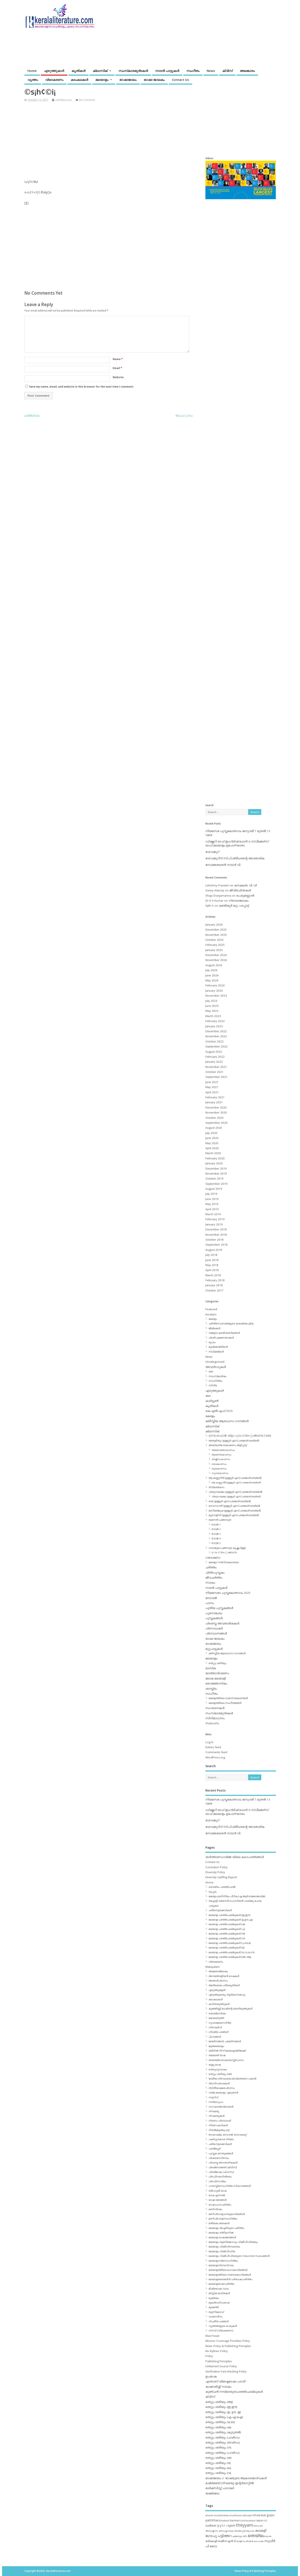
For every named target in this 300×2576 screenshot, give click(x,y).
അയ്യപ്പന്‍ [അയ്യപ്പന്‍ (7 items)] (239, 2530)
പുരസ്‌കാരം (213, 1613)
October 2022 (214, 1041)
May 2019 (211, 1204)
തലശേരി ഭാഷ (217, 2055)
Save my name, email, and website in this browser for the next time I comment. (81, 386)
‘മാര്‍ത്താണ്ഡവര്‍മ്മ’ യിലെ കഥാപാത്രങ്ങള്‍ (234, 1857)
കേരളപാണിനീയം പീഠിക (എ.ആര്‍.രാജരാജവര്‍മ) (237, 1896)
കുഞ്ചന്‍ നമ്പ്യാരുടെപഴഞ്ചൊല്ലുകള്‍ (234, 2391)
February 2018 (215, 1280)
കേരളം (213, 1319)
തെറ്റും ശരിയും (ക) (218, 2427)
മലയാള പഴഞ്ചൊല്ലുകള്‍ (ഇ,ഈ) (229, 1915)
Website (118, 377)
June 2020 (212, 1138)
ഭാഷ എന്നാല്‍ (217, 2195)
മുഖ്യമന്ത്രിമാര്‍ (218, 1347)
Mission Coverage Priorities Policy (227, 2341)
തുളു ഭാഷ (215, 2064)
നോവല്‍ (211, 1598)
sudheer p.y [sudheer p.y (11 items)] (213, 2525)
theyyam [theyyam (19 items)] (244, 2525)
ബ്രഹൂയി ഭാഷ (217, 2190)
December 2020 (216, 1107)
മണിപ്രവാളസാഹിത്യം (223, 2218)
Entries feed (213, 1747)
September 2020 (216, 1123)
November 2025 (216, 935)
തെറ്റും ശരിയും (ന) (218, 2447)
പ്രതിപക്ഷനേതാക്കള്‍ (221, 1337)
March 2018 (213, 1275)
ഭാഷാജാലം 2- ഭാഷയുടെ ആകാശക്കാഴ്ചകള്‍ (236, 2478)
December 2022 (216, 1031)
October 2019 (214, 1178)
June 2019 (212, 1199)
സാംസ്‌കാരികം (217, 1376)
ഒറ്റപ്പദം (213, 1891)
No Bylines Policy (216, 2351)
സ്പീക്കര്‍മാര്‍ (216, 1351)
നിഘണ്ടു (214, 2111)
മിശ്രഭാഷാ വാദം (219, 2288)
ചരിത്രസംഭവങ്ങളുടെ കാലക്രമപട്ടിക (231, 1323)
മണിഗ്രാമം (215, 2209)
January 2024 (214, 990)
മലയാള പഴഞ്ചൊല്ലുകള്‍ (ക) (227, 1924)
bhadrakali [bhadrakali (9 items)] (259, 2515)
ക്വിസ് (227, 71)
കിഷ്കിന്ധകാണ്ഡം (221, 1459)
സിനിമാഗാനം (63, 100)
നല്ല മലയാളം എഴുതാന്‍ (223, 2092)
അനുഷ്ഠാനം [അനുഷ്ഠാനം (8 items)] (211, 2530)
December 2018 (216, 1229)
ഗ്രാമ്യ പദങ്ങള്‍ (218, 2032)
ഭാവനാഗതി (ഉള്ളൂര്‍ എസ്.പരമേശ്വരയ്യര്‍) (234, 1506)
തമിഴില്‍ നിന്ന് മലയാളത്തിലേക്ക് (227, 2050)
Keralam (210, 1314)
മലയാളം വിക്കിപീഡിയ (222, 2251)
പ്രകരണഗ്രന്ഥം (219, 2158)
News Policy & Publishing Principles (228, 2346)
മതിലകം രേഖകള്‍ (219, 2223)
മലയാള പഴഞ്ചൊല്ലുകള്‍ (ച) (227, 1929)
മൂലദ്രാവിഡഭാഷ (219, 2302)
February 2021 (215, 1097)
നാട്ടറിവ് (213, 2097)
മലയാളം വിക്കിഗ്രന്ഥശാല (224, 2246)
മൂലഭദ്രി (214, 2307)
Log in (209, 1742)
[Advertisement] (196, 33)
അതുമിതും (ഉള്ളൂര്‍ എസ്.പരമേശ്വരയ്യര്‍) (234, 1440)
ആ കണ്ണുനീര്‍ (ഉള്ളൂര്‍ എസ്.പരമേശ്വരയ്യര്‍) (235, 1478)
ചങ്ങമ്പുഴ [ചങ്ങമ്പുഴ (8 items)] (237, 2536)
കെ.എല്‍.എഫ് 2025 (219, 1411)
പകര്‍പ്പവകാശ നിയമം (221, 2139)
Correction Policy (216, 1867)
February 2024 (215, 985)
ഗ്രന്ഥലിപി (215, 2027)
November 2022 (216, 1036)
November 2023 (216, 995)
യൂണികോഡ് (216, 2312)
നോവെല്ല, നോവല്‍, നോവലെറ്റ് (228, 2134)
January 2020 (214, 1163)
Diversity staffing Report (221, 1877)
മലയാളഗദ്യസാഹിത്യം (223, 2260)
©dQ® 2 (216, 1529)
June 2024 (212, 975)
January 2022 (214, 1061)
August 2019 (213, 1189)
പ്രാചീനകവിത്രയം (220, 2176)
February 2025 (215, 945)
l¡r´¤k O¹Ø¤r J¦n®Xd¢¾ (224, 1552)
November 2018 (216, 1234)
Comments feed (216, 1752)
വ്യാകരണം (54, 80)
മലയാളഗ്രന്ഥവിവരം (221, 2265)
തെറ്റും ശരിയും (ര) (218, 2463)
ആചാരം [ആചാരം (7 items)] (250, 2530)
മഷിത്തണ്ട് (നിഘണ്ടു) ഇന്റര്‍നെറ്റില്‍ (229, 2483)
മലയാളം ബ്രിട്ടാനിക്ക (221, 2232)
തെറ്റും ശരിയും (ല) (218, 2468)
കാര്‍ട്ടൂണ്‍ (212, 1401)
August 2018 (213, 1250)
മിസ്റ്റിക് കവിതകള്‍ (219, 2293)
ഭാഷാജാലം (127, 80)
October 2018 (214, 1239)
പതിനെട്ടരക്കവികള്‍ (220, 1910)
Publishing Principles (218, 2361)
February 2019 (215, 1219)
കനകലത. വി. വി (245, 885)
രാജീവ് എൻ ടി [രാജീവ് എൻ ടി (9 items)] (227, 2541)
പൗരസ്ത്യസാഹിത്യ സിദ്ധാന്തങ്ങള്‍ (230, 2186)
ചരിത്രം (211, 1567)
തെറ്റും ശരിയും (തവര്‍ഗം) (222, 2442)
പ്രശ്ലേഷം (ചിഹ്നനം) (221, 2172)
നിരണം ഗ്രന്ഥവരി (220, 2120)
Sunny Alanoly (214, 890)
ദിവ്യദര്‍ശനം (216, 1487)
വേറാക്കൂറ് (212, 852)
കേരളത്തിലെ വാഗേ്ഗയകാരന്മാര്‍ (228, 1698)
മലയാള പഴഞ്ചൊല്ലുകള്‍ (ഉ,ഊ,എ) (230, 1919)
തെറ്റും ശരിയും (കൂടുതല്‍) (223, 2432)
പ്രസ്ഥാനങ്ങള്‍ (216, 1633)
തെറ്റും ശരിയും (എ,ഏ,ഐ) (224, 2417)
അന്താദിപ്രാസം (218, 1980)
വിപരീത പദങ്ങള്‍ (219, 2321)
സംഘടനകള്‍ (214, 1708)
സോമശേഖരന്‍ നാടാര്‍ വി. (223, 865)
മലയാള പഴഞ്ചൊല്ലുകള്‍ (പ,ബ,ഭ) (230, 1943)
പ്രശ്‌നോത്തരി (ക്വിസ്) (223, 2167)
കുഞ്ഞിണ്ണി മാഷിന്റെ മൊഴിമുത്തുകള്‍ (230, 2008)
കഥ (208, 1395)
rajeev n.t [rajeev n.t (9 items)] (261, 2520)
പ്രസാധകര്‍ (214, 1628)
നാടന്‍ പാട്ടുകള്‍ (167, 71)
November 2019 (216, 1173)
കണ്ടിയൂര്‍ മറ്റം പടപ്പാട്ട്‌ (234, 905)
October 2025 (214, 940)
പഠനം (209, 1603)
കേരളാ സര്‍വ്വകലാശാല (224, 1562)
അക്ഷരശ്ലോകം (218, 1971)
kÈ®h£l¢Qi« (33, 416)
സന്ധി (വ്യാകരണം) (221, 2330)
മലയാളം (101, 80)
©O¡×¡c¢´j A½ (183, 416)
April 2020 (212, 1148)
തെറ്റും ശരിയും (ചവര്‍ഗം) (222, 2437)
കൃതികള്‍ (211, 1406)
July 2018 (211, 1255)
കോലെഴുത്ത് (216, 2018)
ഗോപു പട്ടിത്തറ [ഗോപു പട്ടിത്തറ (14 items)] (218, 2535)
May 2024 (211, 980)
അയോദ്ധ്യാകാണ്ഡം (223, 1449)
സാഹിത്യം (215, 1380)
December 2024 (216, 955)
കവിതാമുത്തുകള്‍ (219, 2004)
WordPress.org (215, 1757)
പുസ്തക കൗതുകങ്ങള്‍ (221, 2153)
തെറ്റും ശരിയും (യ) (218, 2458)
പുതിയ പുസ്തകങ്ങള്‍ (219, 1608)
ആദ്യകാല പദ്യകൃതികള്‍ (224, 1985)
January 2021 (214, 1102)
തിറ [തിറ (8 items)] (245, 2536)
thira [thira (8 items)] (256, 2525)
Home (32, 71)
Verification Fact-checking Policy (225, 2371)
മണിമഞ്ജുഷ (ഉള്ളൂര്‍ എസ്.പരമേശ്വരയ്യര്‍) (235, 1510)
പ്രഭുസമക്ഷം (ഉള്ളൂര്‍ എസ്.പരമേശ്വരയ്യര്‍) (235, 1492)
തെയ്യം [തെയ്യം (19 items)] (256, 2535)
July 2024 (211, 970)
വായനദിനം (215, 2316)
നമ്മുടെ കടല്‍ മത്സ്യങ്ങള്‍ (224, 1333)
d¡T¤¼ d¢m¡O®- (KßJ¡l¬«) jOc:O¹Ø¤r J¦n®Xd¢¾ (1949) (240, 1436)
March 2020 (213, 1153)
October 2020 (214, 1118)
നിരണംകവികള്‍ (218, 2125)
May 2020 (211, 1143)
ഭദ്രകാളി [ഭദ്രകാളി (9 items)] (211, 2541)
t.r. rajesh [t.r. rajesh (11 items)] (228, 2525)
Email (117, 368)
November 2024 (216, 960)
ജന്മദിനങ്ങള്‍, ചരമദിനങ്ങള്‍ (225, 2041)
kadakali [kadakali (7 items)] (225, 2520)
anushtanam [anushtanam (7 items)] (235, 2515)
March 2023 (213, 1016)
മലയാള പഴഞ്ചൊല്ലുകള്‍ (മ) (226, 1947)
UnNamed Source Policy (221, 2366)
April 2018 (212, 1270)
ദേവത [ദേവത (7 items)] (268, 2536)
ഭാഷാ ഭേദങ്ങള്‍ (217, 2200)
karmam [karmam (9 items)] (235, 2520)
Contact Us (180, 80)
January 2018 (214, 1285)
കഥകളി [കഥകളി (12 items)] (260, 2530)
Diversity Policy (215, 1872)
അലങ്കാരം (247, 71)
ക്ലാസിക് (100, 71)
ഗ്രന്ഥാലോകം (239, 900)
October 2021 (214, 1072)
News (211, 71)
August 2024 (213, 965)
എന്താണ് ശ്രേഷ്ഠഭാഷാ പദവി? (225, 2381)
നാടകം (210, 1582)
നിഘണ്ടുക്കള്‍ (216, 2116)
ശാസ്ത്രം (211, 1688)
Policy (209, 2356)
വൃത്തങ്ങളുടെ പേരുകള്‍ (223, 2326)
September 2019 (216, 1184)
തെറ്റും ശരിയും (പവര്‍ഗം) (222, 2453)
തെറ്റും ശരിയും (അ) (220, 2074)
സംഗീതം (192, 71)
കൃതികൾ (78, 71)
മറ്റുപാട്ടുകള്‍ (213, 1649)
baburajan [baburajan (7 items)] (247, 2515)
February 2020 (215, 1158)
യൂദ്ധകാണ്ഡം (219, 1468)
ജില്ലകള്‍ (214, 1328)
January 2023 (214, 1026)
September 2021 (216, 1077)
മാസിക (210, 1668)
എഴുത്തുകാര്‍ (54, 71)
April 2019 (212, 1209)
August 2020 (213, 1128)
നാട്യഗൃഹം (216, 2102)
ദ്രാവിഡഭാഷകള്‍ (219, 2083)
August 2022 (213, 1051)
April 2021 (212, 1092)
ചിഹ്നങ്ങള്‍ (215, 2036)
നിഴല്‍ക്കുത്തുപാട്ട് (219, 2130)
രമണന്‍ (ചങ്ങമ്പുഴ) (220, 1519)
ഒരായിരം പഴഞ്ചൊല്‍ (222, 1887)
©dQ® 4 (216, 1538)
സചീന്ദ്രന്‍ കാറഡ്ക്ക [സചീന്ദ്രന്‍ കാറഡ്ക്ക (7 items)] (253, 2541)
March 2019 (213, 1214)
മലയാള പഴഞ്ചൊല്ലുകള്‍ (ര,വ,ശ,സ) (231, 1952)
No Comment (87, 100)
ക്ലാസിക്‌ (212, 1426)
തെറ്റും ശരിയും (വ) (218, 2473)
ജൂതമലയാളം (216, 2046)
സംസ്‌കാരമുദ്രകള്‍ (133, 71)
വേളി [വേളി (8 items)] (239, 2541)
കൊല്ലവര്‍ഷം (217, 2013)
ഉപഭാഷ (210, 2376)
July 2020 (211, 1133)
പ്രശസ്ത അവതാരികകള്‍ (222, 1623)
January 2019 (214, 1224)
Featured (211, 1309)
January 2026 (214, 924)
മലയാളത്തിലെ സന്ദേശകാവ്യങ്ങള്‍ (230, 2274)
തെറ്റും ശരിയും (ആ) (219, 2402)
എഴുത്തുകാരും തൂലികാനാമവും (227, 1994)
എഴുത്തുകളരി (217, 1990)
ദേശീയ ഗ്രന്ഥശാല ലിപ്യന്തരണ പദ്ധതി (232, 2078)
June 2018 (212, 1260)
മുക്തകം (214, 2298)
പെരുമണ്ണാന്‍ (245, 895)
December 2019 (216, 1168)
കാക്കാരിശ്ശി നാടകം (218, 2386)
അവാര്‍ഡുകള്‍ (215, 1367)
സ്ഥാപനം (212, 1723)
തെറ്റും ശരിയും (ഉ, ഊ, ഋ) (223, 2412)
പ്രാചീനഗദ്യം (217, 2181)
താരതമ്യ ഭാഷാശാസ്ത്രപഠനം (226, 2060)
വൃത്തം (33, 80)
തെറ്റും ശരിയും (217, 1663)
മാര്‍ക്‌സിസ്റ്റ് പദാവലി (219, 2488)
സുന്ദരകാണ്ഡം (220, 1473)
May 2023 (211, 1011)
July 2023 (211, 1001)
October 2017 (214, 1290)
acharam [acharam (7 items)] (209, 2515)
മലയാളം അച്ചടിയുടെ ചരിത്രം (226, 2228)
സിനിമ (213, 1385)
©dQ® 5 (216, 1543)
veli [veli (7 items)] (261, 2525)
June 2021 (212, 1082)
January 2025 (214, 950)
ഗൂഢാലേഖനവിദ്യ (220, 2022)
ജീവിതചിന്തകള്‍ (240, 890)
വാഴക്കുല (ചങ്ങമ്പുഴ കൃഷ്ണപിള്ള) (227, 1548)
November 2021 (216, 1067)
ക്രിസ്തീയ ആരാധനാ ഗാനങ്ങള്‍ (227, 1421)
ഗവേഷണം (212, 1557)
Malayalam (212, 1967)
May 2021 (211, 1087)
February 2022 (215, 1056)
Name (118, 359)
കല (211, 1371)
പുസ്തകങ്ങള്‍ (213, 1618)
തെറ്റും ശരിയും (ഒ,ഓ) (220, 2422)
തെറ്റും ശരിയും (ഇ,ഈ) (221, 2407)
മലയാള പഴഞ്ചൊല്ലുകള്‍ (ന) (227, 1938)
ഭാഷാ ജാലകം (154, 80)
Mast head (212, 2336)
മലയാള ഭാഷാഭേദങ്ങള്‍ (222, 2237)
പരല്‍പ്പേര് (214, 2148)
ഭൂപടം (212, 1342)
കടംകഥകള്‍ (79, 80)
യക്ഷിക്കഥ (212, 2493)
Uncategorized (214, 1362)
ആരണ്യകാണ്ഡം (221, 1454)
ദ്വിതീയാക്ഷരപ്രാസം (222, 2088)
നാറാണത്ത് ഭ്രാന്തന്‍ (221, 2106)
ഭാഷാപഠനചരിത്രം (220, 2204)
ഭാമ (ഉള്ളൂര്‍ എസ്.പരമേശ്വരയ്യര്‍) (230, 1501)
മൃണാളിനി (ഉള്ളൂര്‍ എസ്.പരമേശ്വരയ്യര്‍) (234, 1515)
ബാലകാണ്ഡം (219, 1463)
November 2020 (216, 1112)
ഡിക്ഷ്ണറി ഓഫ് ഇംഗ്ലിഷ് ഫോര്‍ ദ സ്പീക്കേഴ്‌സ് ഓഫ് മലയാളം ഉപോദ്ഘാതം (237, 843)
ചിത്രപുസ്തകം (215, 1572)
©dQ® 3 (216, 1533)
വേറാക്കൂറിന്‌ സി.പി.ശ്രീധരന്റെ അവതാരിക (234, 858)
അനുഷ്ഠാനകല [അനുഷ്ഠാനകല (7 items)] (226, 2530)
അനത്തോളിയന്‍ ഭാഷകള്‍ (224, 1976)
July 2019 (211, 1194)
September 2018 (216, 1244)
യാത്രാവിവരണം (217, 1673)
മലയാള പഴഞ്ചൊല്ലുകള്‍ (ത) (227, 1933)
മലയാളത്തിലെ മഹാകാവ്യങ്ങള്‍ (228, 2270)
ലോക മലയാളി (215, 1678)
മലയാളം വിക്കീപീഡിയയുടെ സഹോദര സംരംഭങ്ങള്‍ (239, 2256)
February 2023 (215, 1021)
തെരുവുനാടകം (218, 2069)
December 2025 (216, 929)
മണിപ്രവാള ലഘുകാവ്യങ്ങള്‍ (227, 2214)
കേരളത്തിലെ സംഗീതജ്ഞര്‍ (225, 1703)
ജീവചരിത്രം (213, 1577)
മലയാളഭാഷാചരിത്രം (222, 2284)
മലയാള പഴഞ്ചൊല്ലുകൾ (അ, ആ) (230, 1957)
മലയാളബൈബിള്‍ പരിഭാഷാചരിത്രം (230, 2279)
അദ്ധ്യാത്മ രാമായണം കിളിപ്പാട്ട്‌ (228, 1445)
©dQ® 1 (216, 1524)
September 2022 (216, 1046)
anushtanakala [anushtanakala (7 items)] (221, 2515)
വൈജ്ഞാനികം (216, 1683)
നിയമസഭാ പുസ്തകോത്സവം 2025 (227, 1593)
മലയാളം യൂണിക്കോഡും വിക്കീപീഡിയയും (233, 2242)
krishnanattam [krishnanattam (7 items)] (247, 2520)
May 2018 (211, 1265)
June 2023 (212, 1006)
